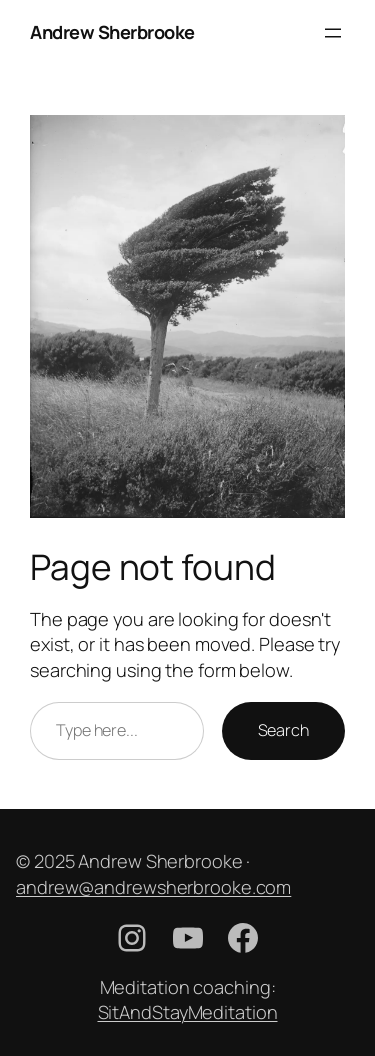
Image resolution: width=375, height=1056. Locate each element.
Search (283, 730)
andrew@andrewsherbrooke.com (153, 887)
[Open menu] (333, 33)
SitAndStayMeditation (188, 1012)
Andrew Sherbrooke (112, 32)
